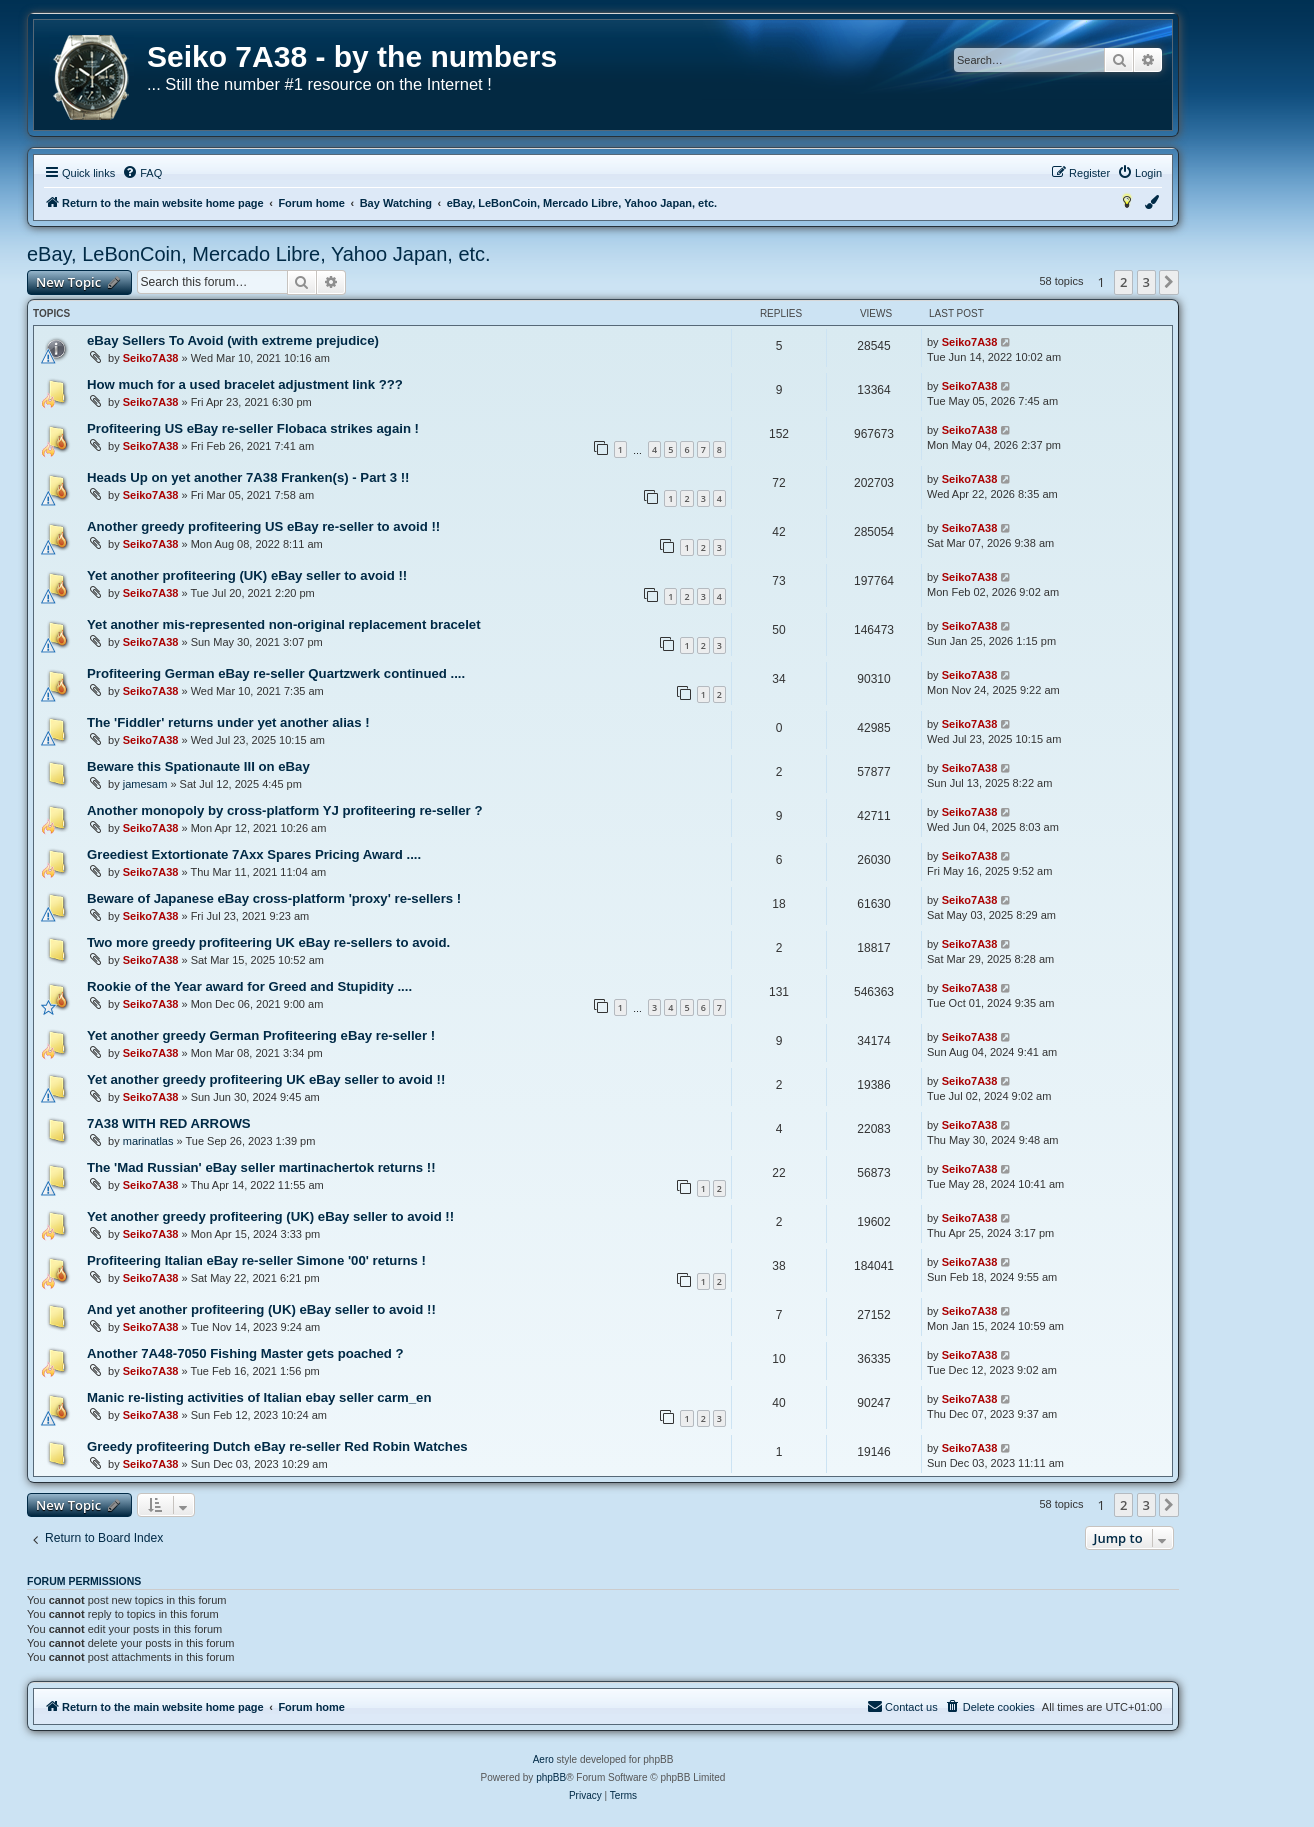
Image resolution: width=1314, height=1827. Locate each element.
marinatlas (148, 1141)
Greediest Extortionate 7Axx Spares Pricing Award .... (254, 854)
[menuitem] (142, 173)
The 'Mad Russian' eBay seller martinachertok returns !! (261, 1167)
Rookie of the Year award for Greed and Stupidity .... (249, 986)
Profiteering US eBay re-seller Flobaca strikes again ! (253, 428)
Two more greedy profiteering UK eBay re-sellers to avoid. (268, 942)
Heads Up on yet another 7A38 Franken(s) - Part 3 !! (248, 477)
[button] (1169, 282)
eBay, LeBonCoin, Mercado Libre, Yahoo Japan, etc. (259, 254)
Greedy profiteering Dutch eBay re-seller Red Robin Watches (277, 1446)
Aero (543, 1759)
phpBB (551, 1777)
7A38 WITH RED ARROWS (169, 1123)
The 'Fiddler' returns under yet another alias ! (228, 722)
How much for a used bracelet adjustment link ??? (245, 384)
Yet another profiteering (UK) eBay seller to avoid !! (247, 575)
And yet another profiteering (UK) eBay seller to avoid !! (261, 1309)
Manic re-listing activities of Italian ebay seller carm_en (259, 1397)
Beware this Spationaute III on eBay (198, 766)
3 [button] (1146, 282)
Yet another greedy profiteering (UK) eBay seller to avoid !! (270, 1216)
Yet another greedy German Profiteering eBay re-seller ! (261, 1035)
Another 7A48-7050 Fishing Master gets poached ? (245, 1353)
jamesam (145, 784)
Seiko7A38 (151, 358)
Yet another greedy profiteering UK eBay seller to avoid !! (266, 1079)
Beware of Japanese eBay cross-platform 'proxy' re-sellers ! (274, 898)
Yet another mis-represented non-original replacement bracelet (284, 624)
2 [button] (1123, 282)
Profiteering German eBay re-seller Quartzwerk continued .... (276, 673)
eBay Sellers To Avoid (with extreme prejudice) (233, 340)
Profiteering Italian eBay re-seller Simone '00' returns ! (256, 1260)
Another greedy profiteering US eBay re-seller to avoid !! (263, 526)
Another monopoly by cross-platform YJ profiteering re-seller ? (284, 810)
